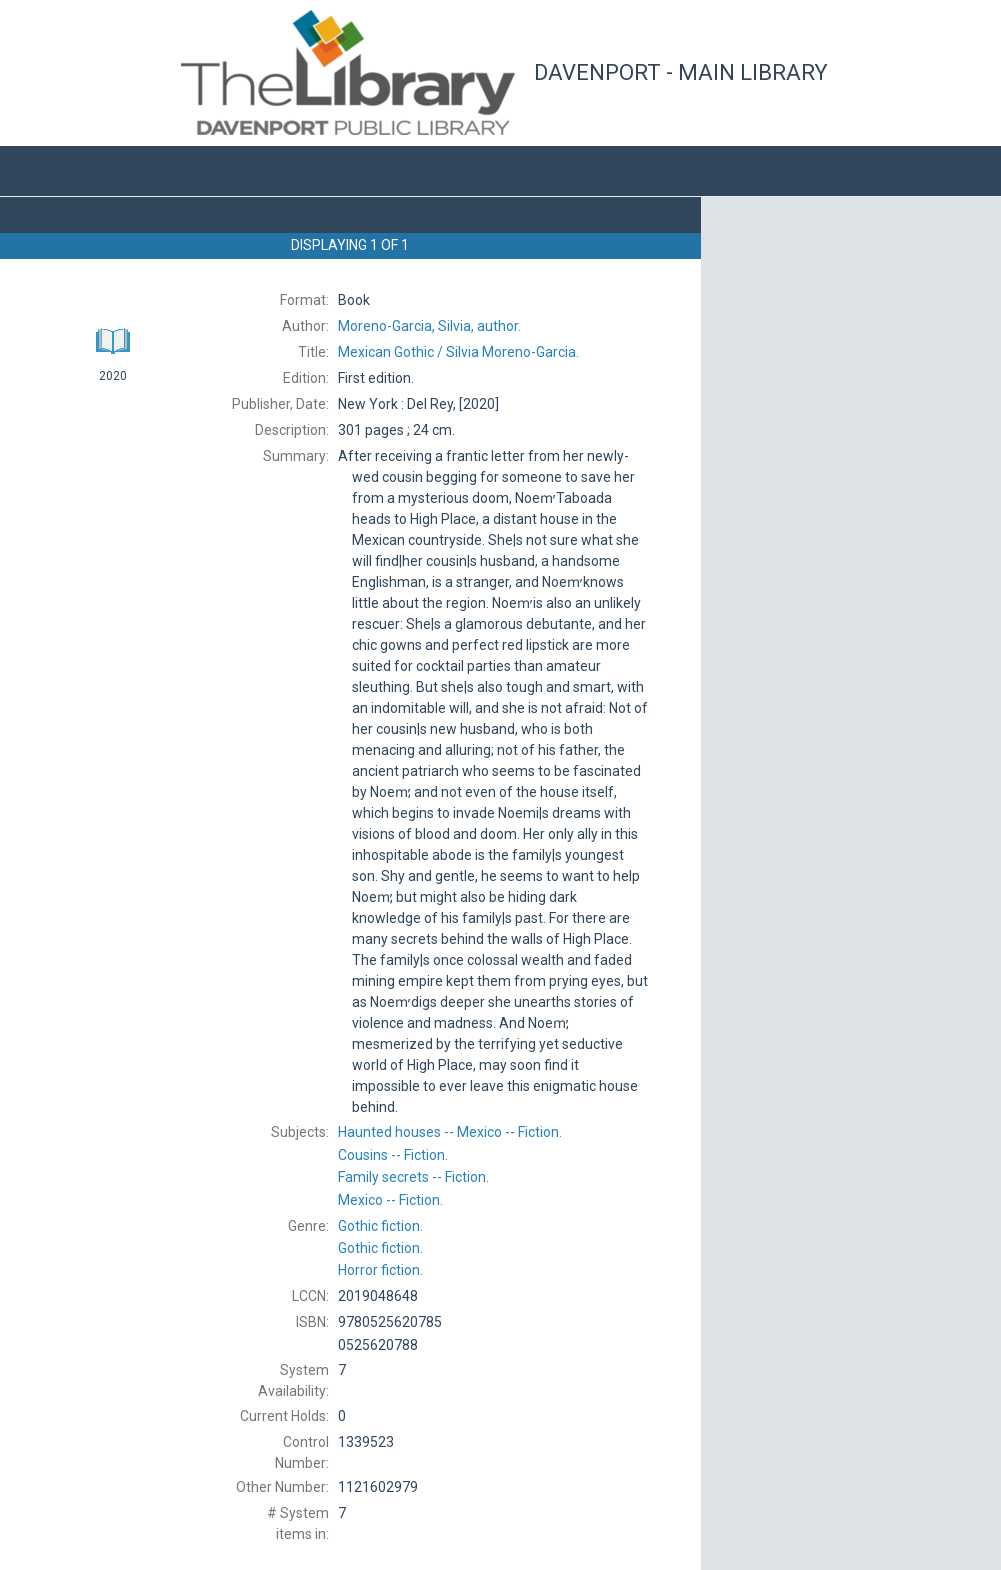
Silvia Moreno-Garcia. (458, 352)
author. (429, 326)
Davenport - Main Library (681, 72)
